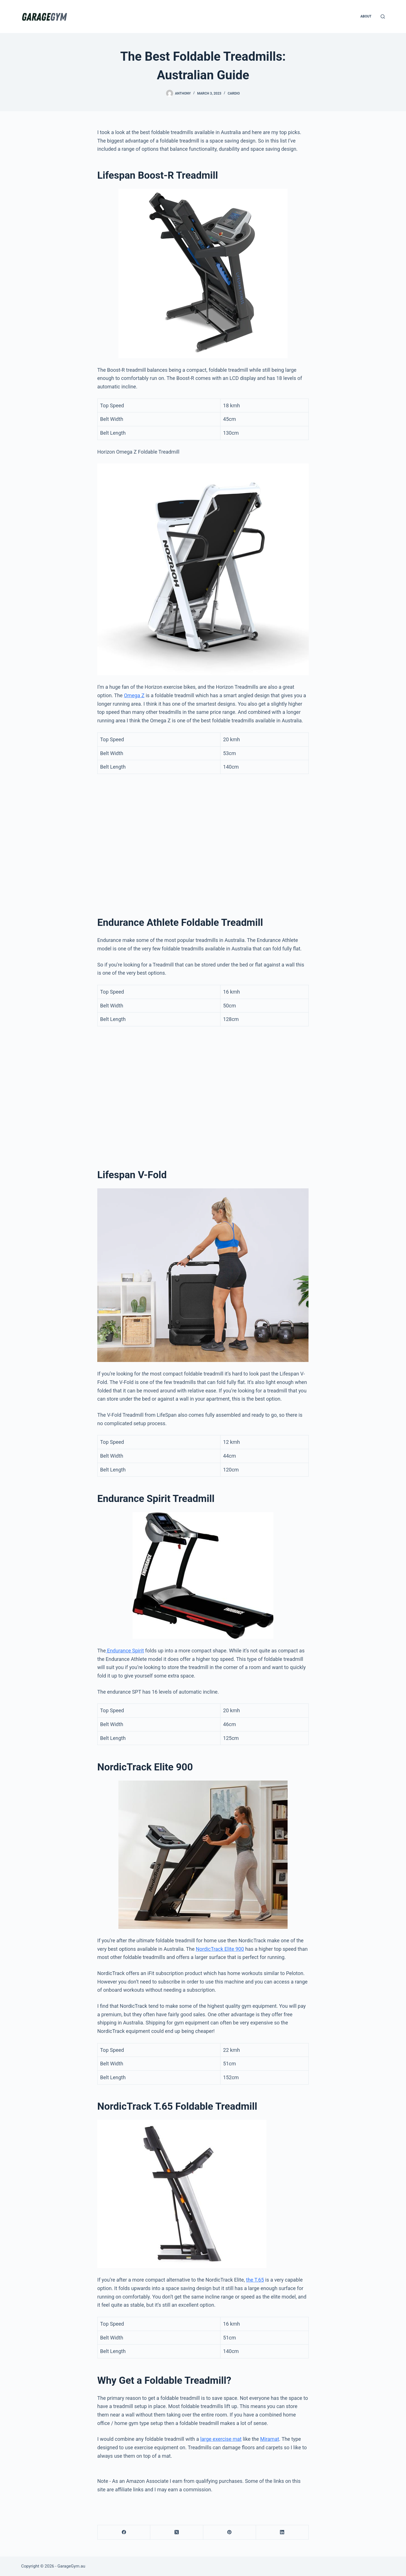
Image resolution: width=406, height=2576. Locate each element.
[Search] (383, 16)
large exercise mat (221, 2439)
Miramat (269, 2439)
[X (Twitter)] (176, 2532)
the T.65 (255, 2280)
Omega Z (134, 695)
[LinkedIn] (282, 2532)
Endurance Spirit (125, 1651)
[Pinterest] (229, 2532)
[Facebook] (124, 2532)
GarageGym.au (71, 2566)
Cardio (234, 93)
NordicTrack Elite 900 (220, 1949)
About (365, 16)
